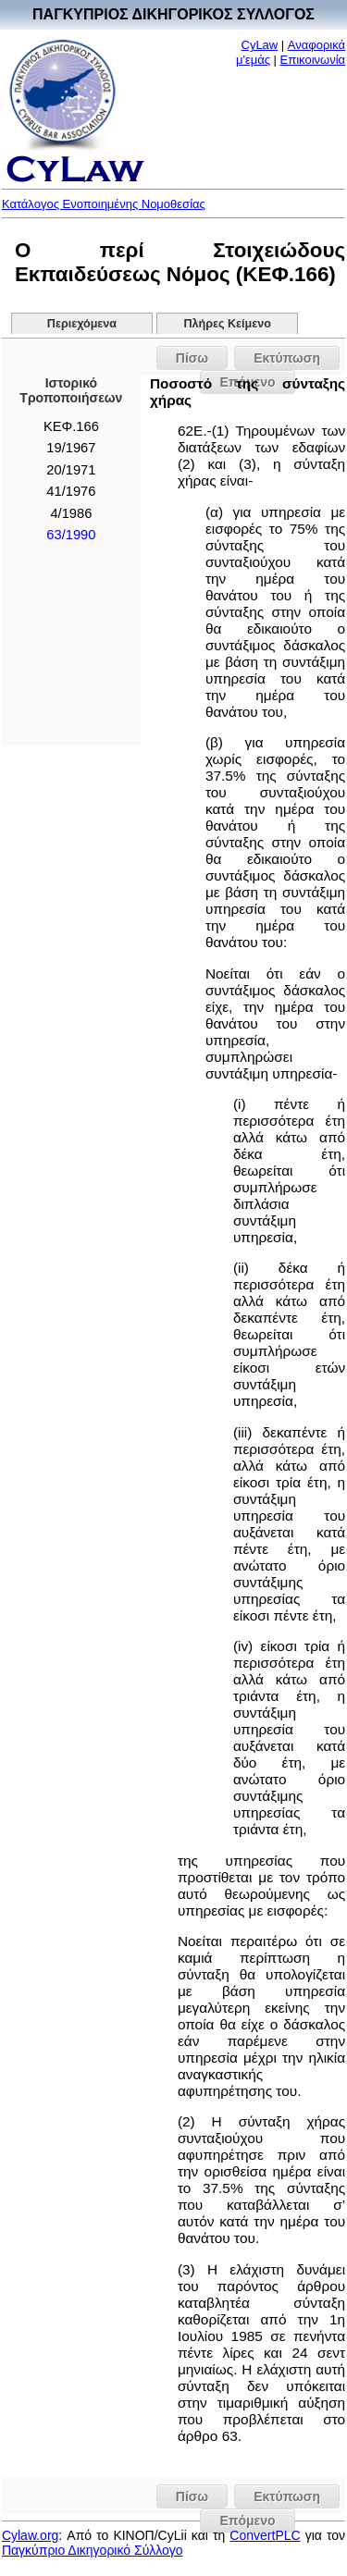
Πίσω (192, 358)
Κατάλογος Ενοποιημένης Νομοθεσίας (103, 204)
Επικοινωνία (313, 60)
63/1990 (70, 534)
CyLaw (260, 45)
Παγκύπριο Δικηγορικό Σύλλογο (92, 2550)
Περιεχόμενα (82, 323)
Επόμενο (247, 2520)
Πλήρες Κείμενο (227, 323)
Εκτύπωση (287, 358)
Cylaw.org (30, 2535)
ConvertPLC (264, 2535)
